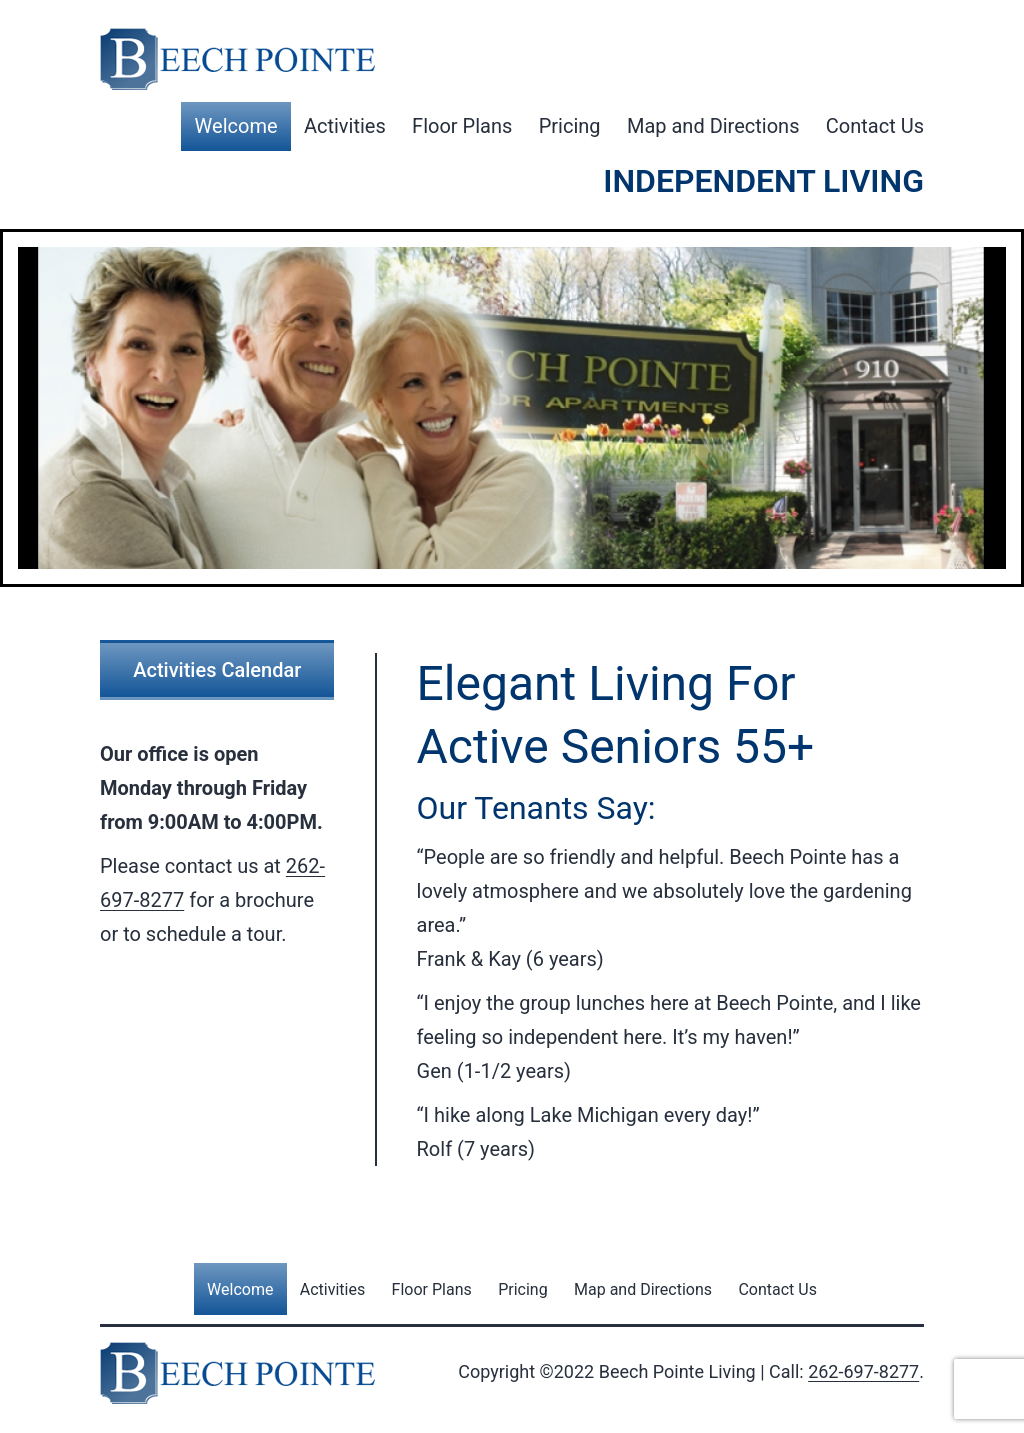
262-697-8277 (863, 1371)
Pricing (570, 126)
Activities (345, 126)
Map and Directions (713, 126)
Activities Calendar (217, 670)
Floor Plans (462, 126)
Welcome (236, 126)
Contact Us (875, 126)
